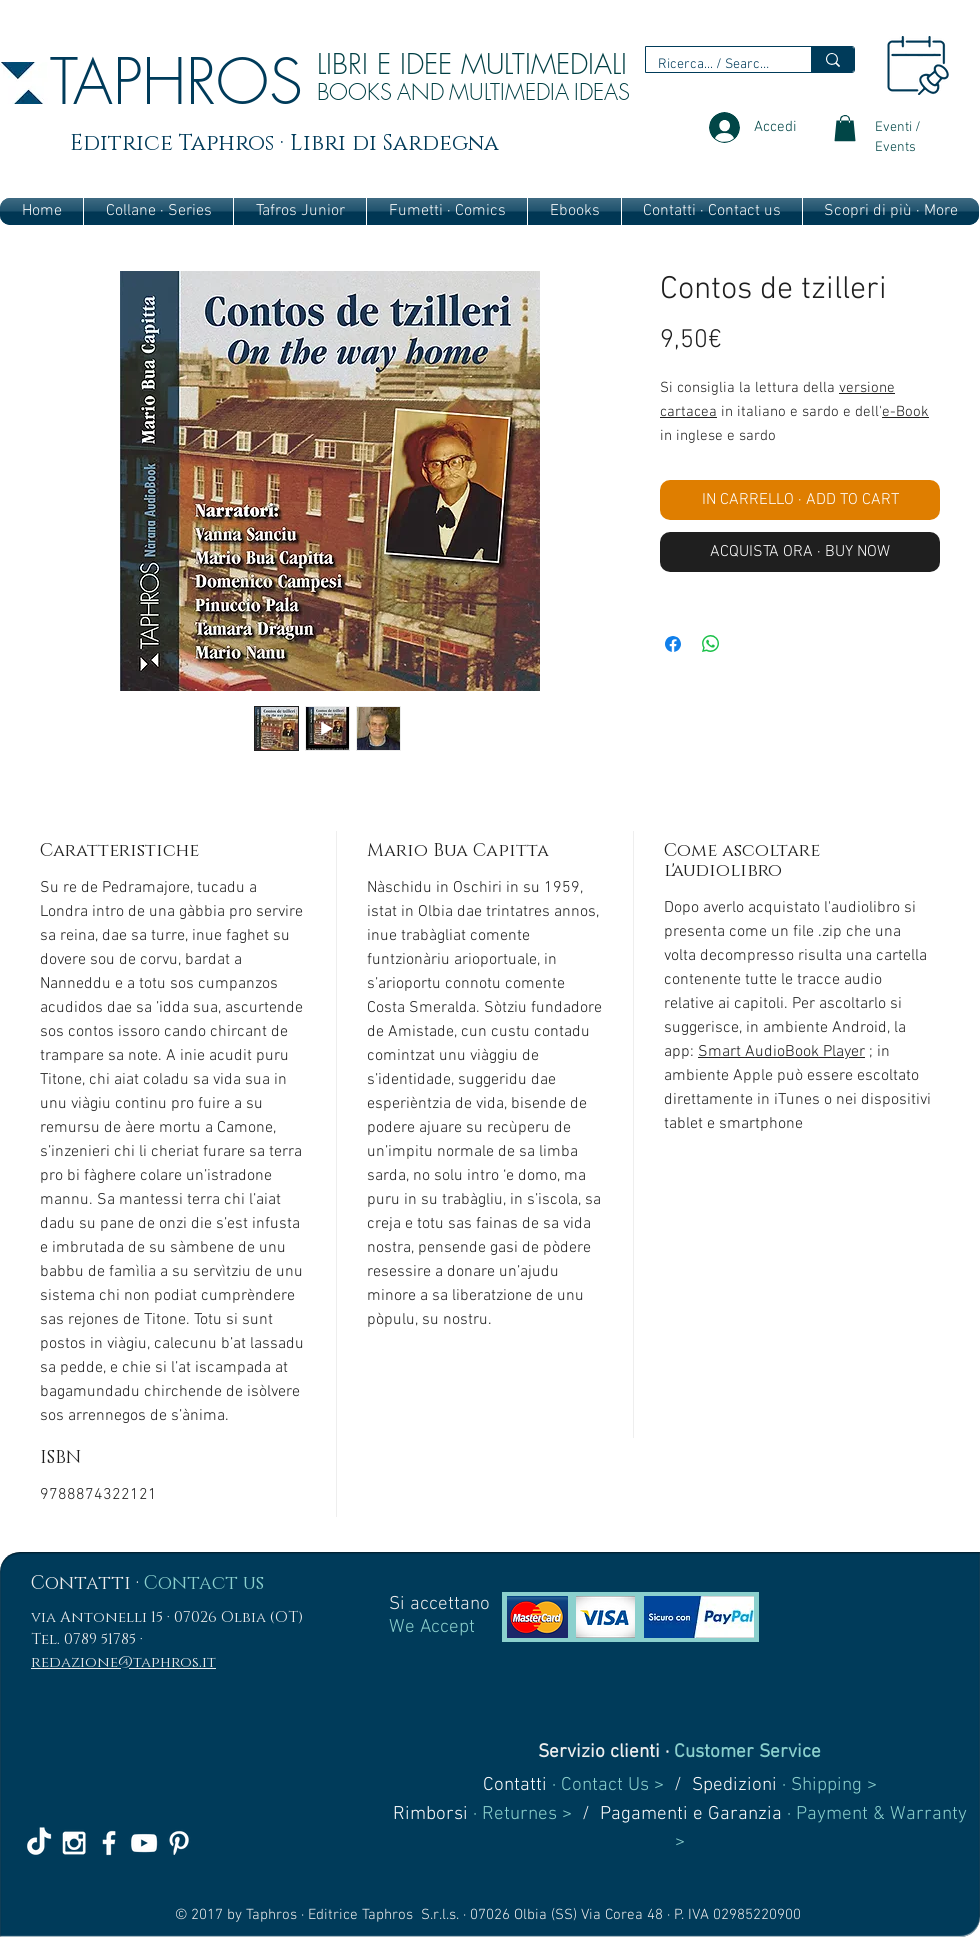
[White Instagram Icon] (74, 1843)
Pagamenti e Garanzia (691, 1814)
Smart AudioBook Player (781, 1052)
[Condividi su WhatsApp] (711, 644)
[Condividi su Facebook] (673, 644)
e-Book (905, 412)
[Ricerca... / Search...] (713, 65)
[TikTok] (39, 1843)
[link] (845, 128)
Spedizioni (734, 1785)
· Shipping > (827, 1785)
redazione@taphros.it (123, 1662)
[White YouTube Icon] (144, 1843)
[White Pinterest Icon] (179, 1843)
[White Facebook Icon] (109, 1843)
